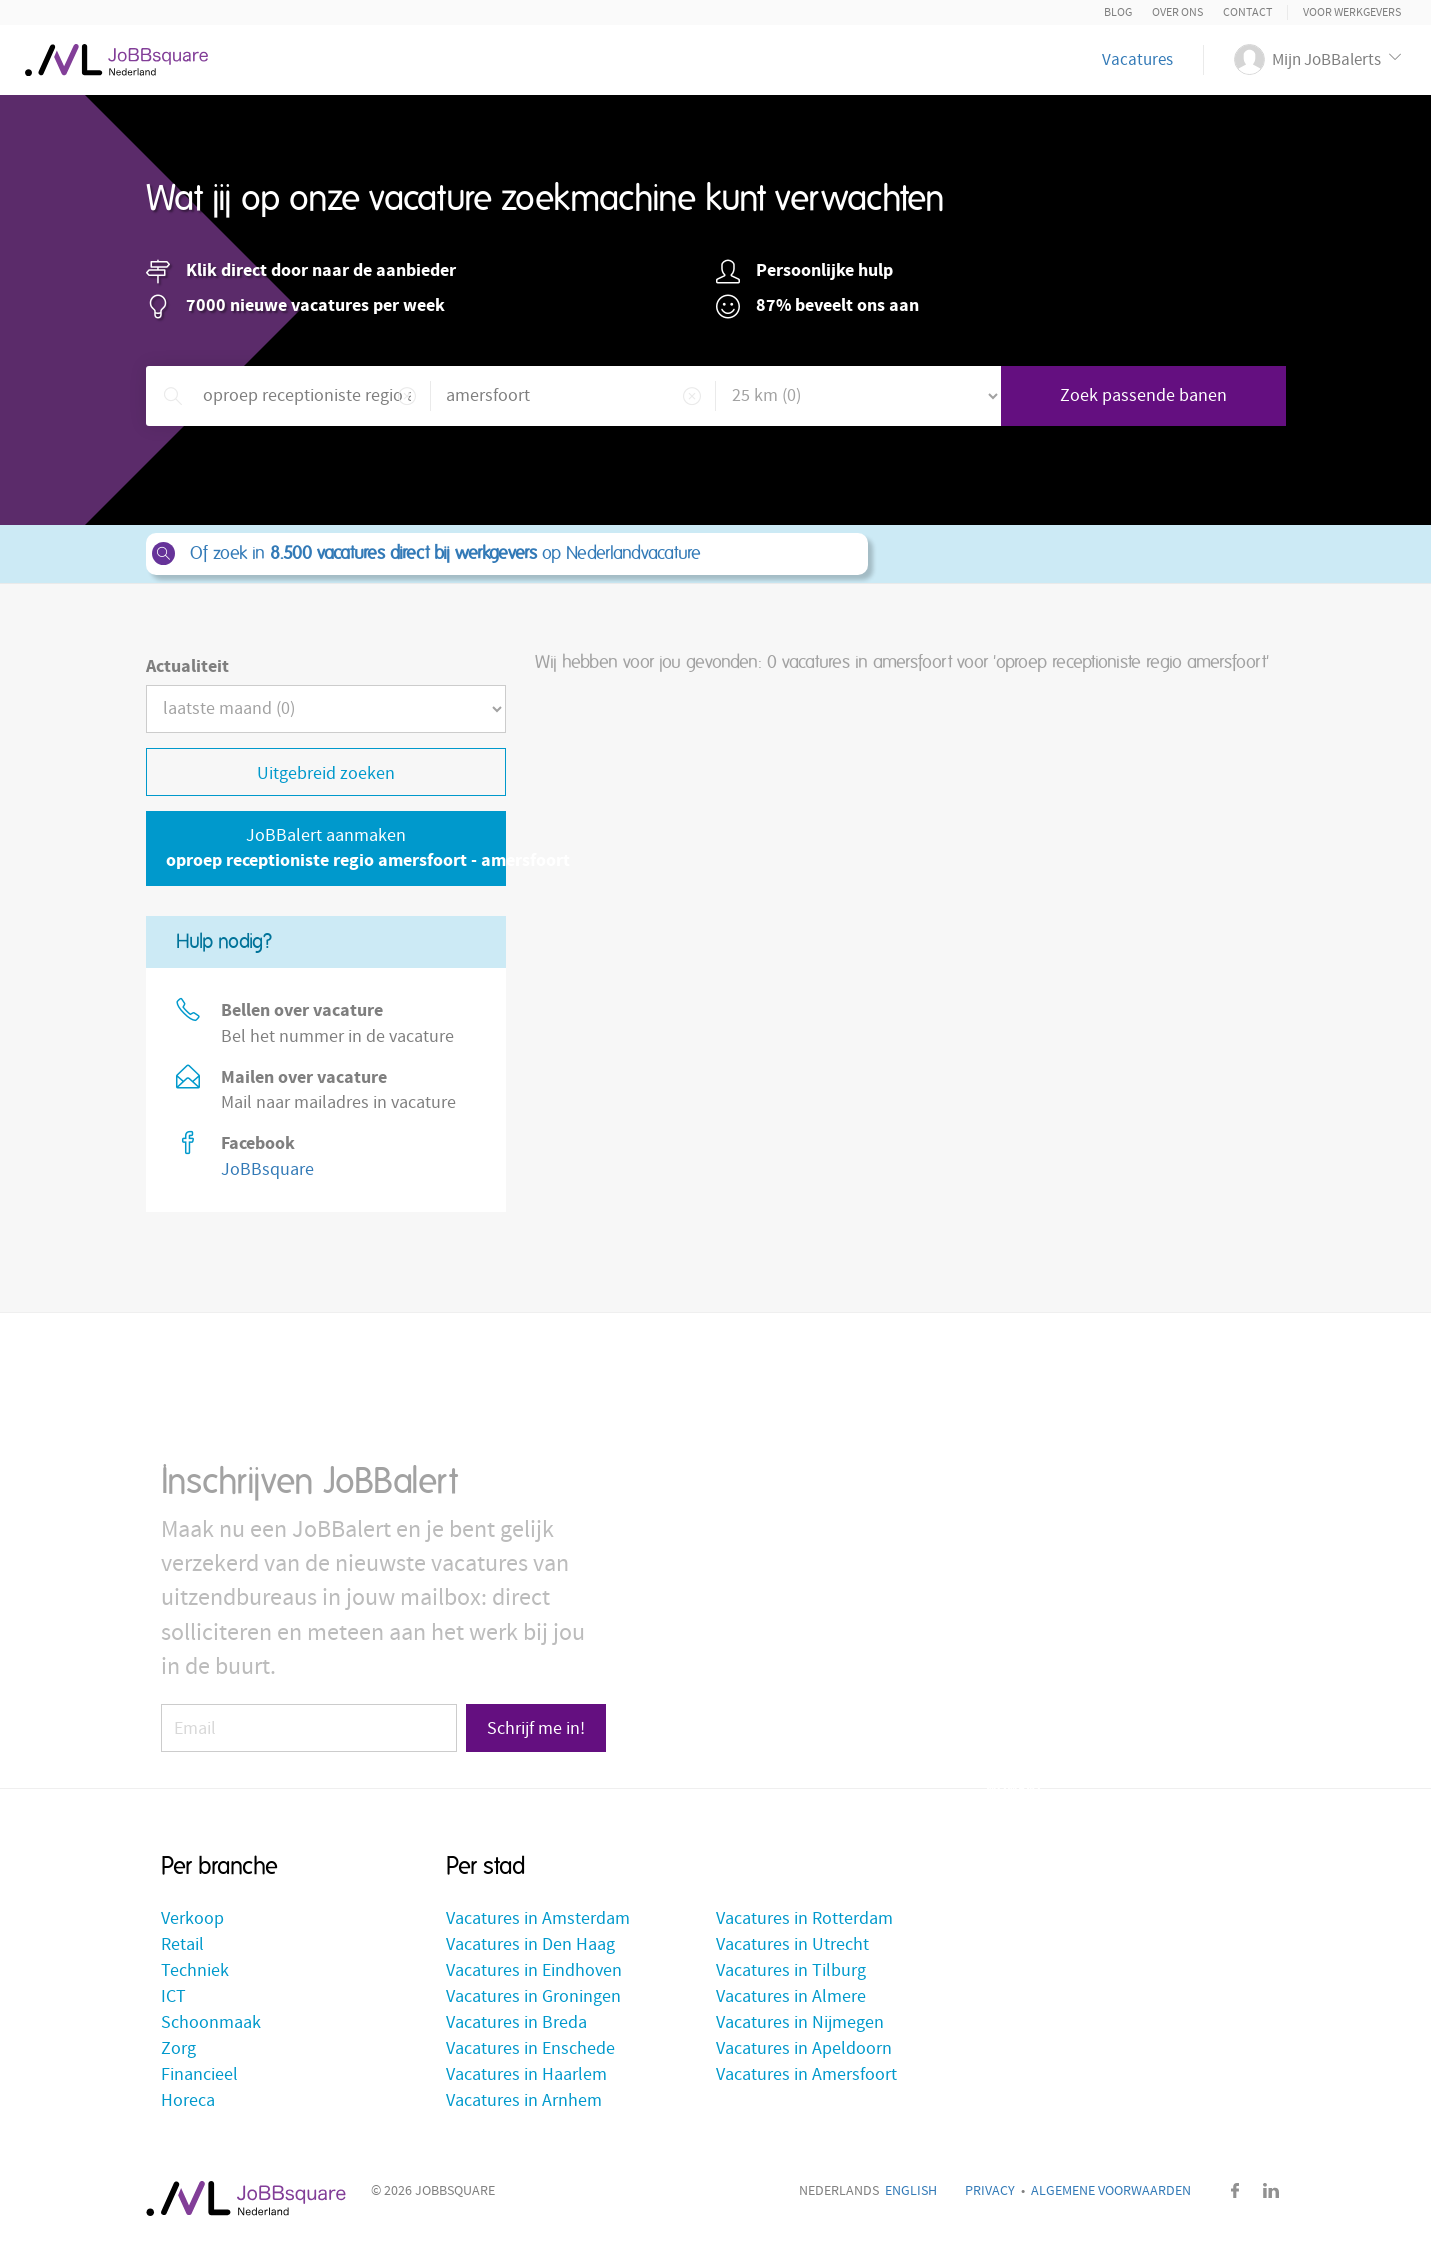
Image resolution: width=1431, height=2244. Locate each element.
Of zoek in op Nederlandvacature (505, 554)
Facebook (1236, 2190)
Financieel (199, 2074)
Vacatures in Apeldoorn (804, 2048)
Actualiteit (187, 666)
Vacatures (1137, 60)
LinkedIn (1271, 2190)
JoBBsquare (267, 1169)
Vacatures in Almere (791, 1996)
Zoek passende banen (1143, 395)
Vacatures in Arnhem (524, 2100)
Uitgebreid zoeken (326, 773)
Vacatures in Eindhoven (534, 1970)
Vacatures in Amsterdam (538, 1918)
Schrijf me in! (536, 1728)
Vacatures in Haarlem (526, 2074)
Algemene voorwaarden (1111, 2191)
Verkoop (192, 1918)
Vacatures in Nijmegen (800, 2022)
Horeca (188, 2100)
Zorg (178, 2048)
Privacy (990, 2191)
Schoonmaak (211, 2022)
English (911, 2191)
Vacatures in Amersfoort (806, 2074)
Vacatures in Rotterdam (804, 1918)
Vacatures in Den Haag (530, 1944)
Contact (1247, 12)
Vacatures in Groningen (533, 1996)
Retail (182, 1944)
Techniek (195, 1970)
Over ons (1177, 12)
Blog (1118, 12)
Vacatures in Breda (516, 2022)
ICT (173, 1996)
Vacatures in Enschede (530, 2048)
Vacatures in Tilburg (791, 1970)
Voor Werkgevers (1352, 12)
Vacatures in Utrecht (792, 1944)
